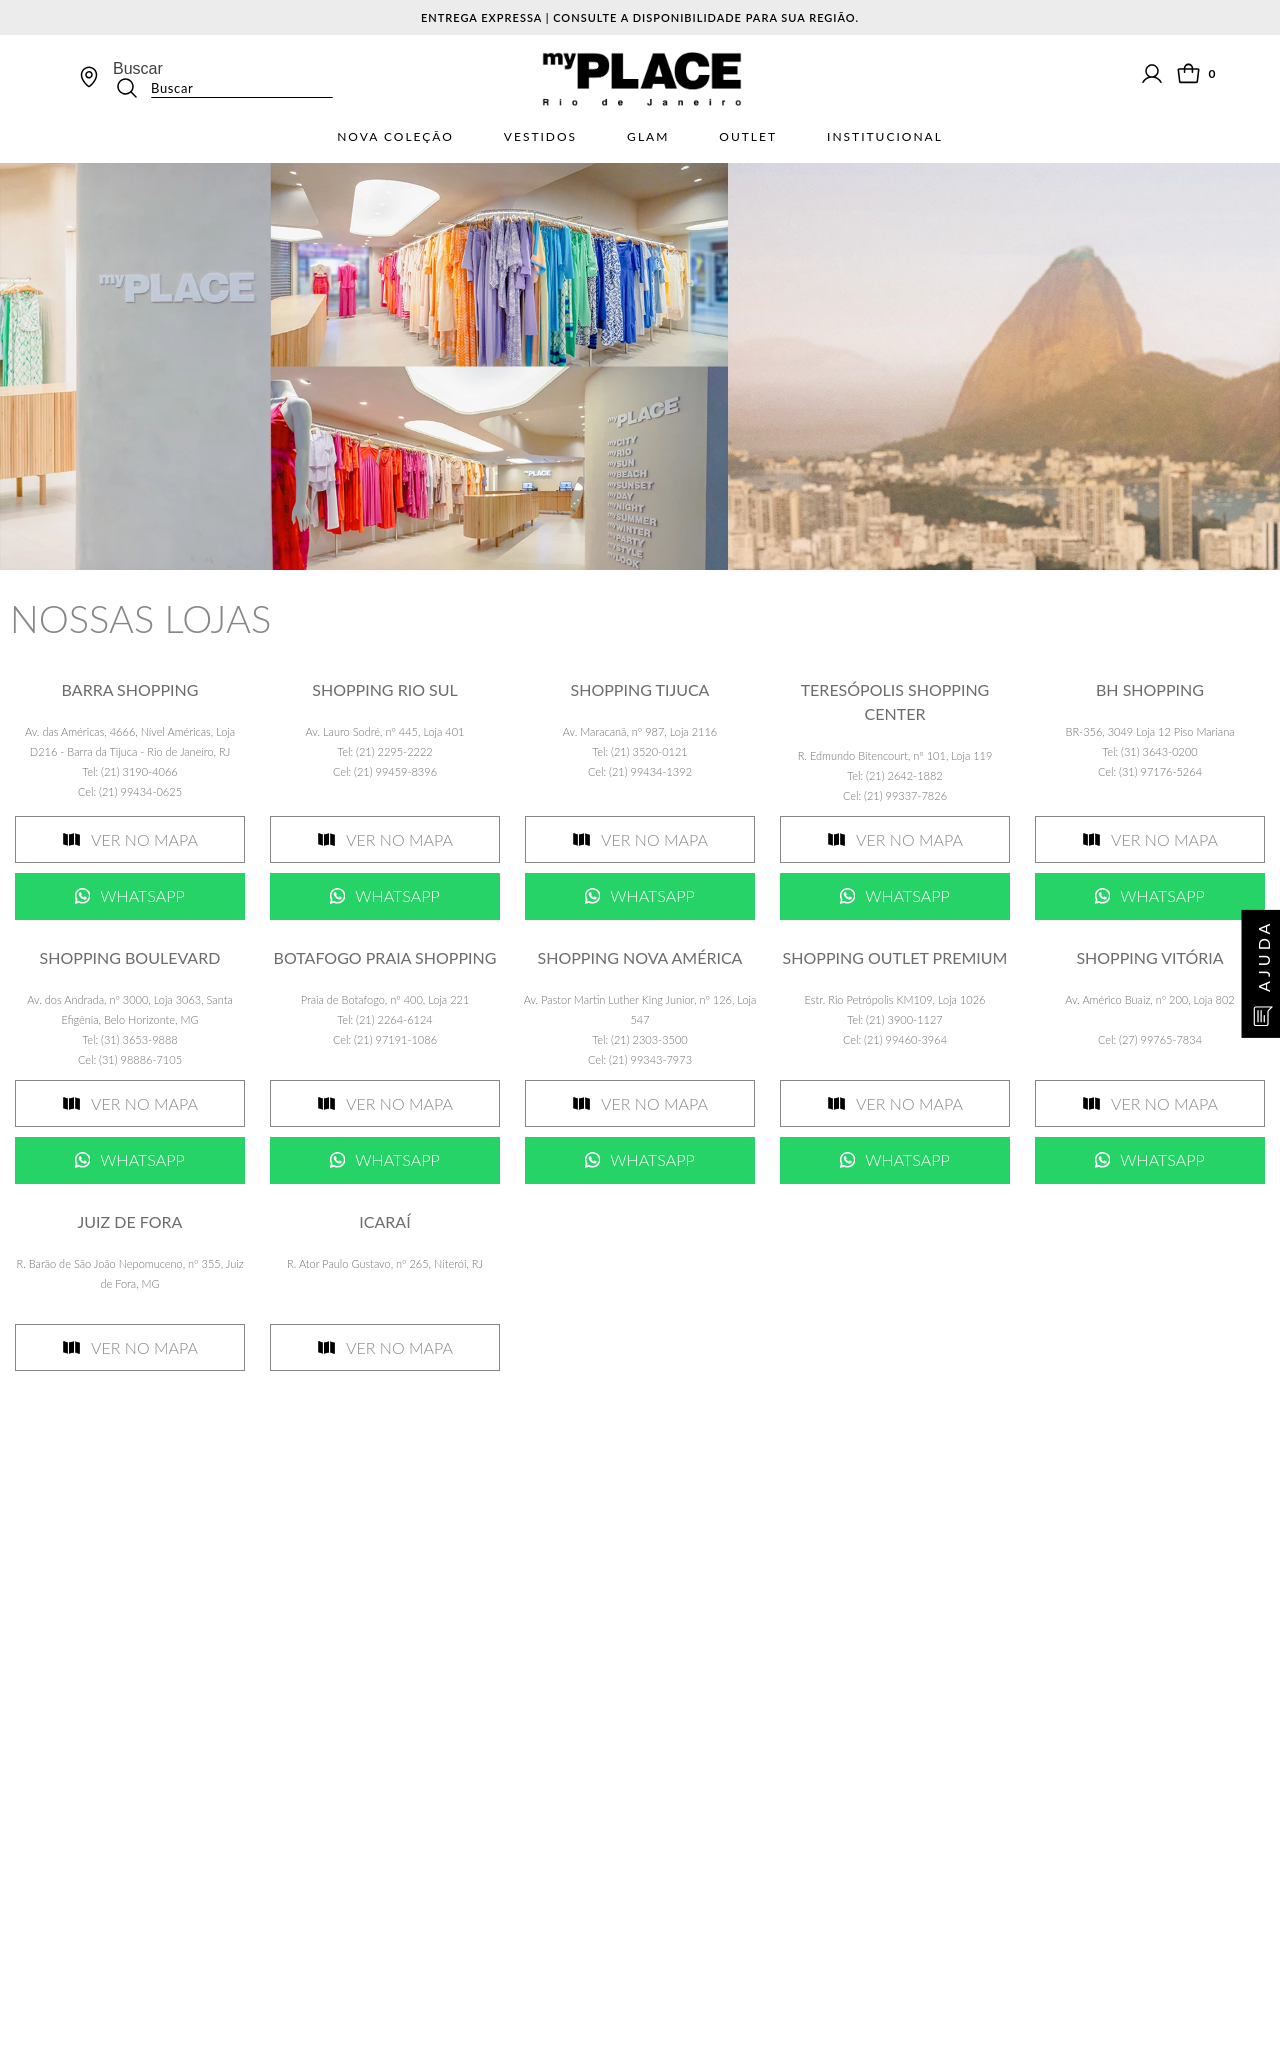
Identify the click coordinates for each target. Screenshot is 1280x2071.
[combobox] (223, 79)
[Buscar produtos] (133, 88)
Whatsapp (142, 895)
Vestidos (540, 137)
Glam (648, 137)
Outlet (748, 137)
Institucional (885, 137)
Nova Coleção (395, 137)
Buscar (138, 68)
